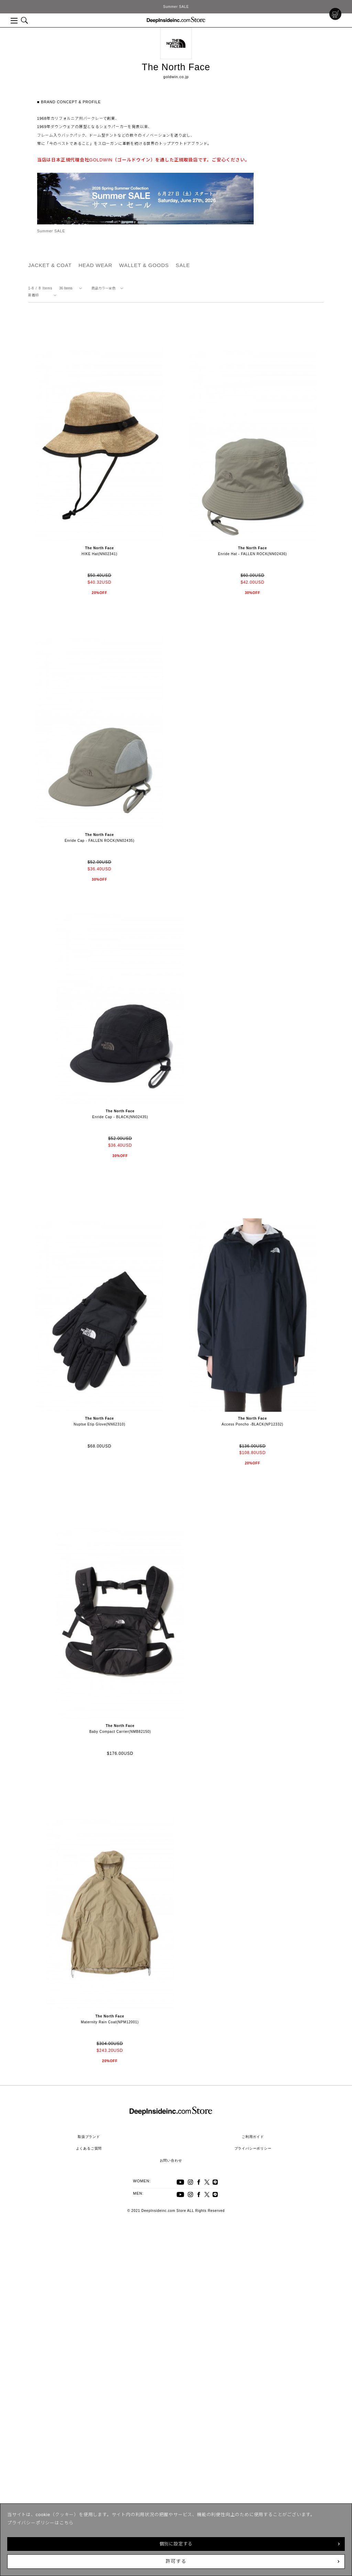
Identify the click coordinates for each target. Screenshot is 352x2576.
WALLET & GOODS (144, 265)
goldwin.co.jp (176, 77)
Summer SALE (176, 7)
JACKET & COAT (50, 265)
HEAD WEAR (95, 265)
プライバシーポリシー (253, 2148)
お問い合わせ (171, 2160)
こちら (66, 2522)
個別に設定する (176, 2543)
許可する (176, 2561)
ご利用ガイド (253, 2137)
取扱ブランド (89, 2137)
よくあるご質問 (89, 2148)
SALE (183, 265)
